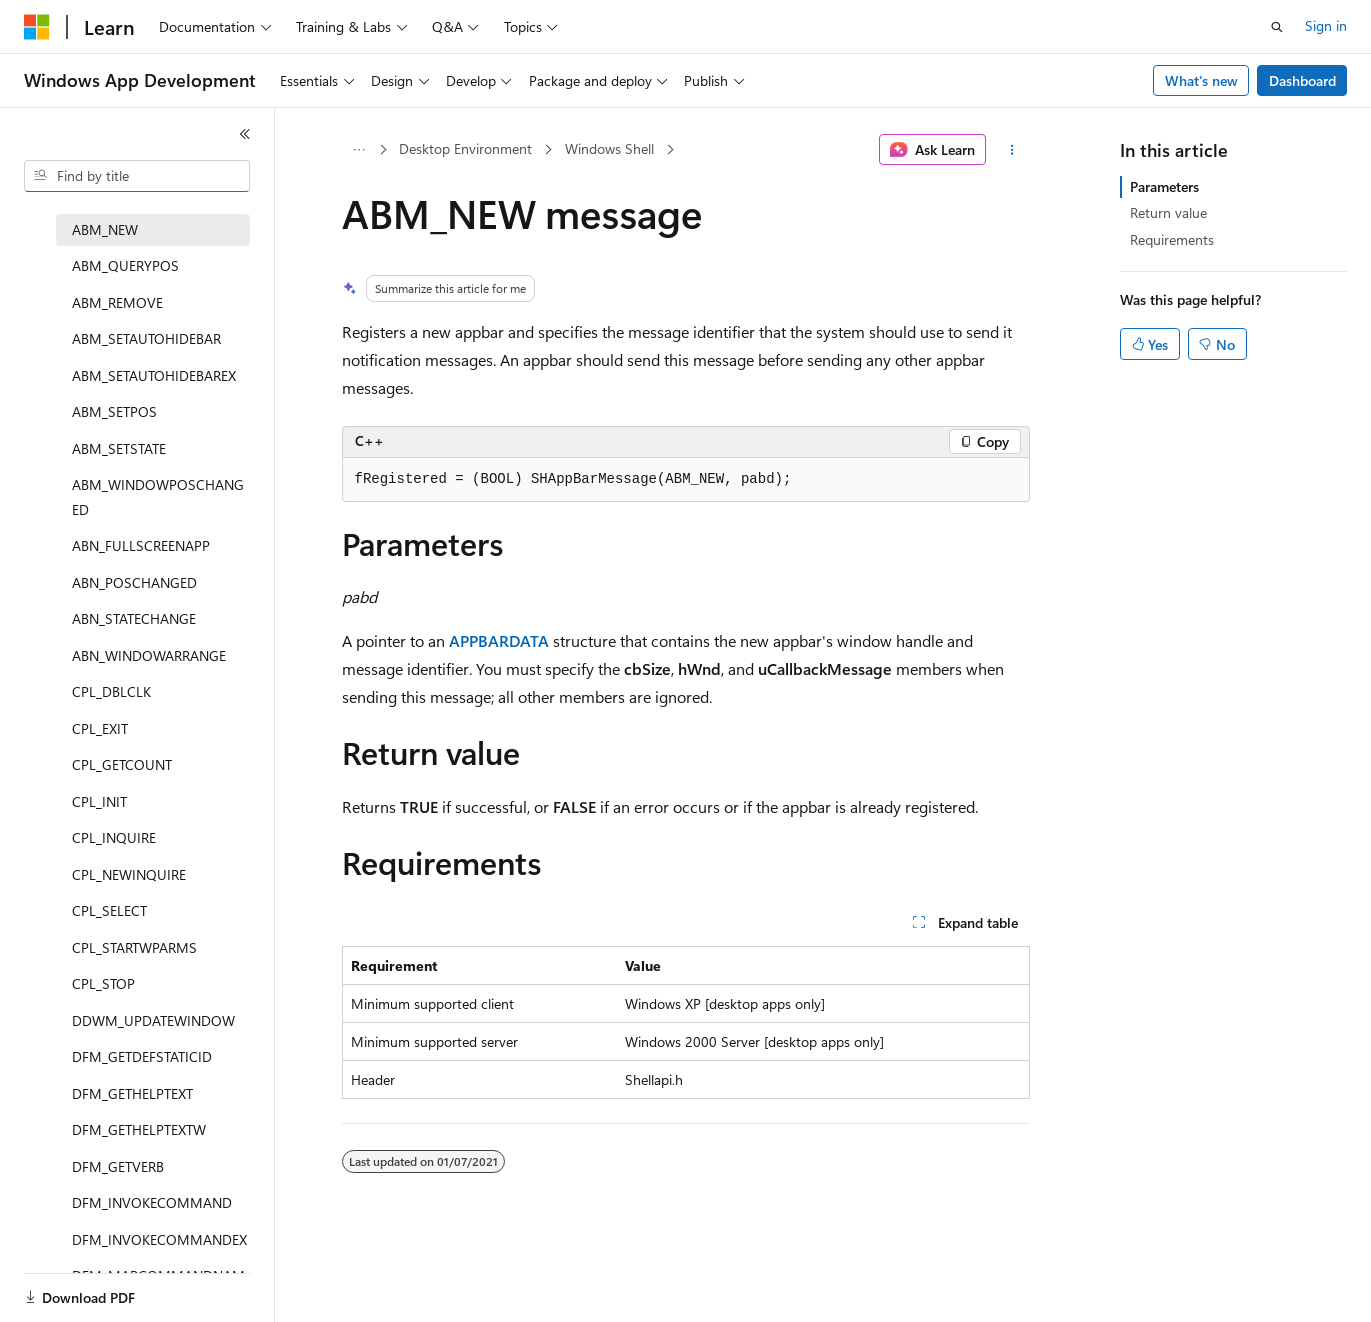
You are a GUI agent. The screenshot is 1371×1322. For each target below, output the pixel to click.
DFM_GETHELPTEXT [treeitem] (132, 1093)
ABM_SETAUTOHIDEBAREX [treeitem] (154, 375)
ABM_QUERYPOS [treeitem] (125, 265)
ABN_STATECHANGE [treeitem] (134, 618)
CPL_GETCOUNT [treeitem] (122, 764)
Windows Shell (609, 148)
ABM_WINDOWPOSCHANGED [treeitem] (158, 497)
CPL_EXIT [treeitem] (100, 728)
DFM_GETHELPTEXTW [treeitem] (139, 1129)
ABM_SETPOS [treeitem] (114, 411)
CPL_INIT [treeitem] (99, 801)
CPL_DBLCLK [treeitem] (111, 691)
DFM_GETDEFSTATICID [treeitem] (142, 1056)
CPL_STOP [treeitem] (103, 983)
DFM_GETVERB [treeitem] (118, 1166)
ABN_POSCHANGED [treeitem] (134, 582)
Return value (1168, 212)
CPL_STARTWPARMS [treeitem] (134, 947)
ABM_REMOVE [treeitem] (117, 302)
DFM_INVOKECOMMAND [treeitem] (152, 1202)
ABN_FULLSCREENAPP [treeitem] (141, 545)
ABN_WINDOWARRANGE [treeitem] (149, 655)
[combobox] (137, 176)
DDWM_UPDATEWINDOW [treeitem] (153, 1020)
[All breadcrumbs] (359, 150)
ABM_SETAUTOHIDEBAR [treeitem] (146, 338)
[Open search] (1277, 27)
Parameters (1164, 186)
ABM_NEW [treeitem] (105, 229)
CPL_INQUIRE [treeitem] (114, 837)
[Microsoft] (37, 27)
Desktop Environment (465, 148)
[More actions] (1011, 150)
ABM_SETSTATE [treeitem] (119, 448)
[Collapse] (245, 134)
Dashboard (1302, 80)
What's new (1201, 80)
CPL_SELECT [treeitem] (109, 910)
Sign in (1326, 25)
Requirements (1172, 239)
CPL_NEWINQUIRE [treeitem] (129, 874)
